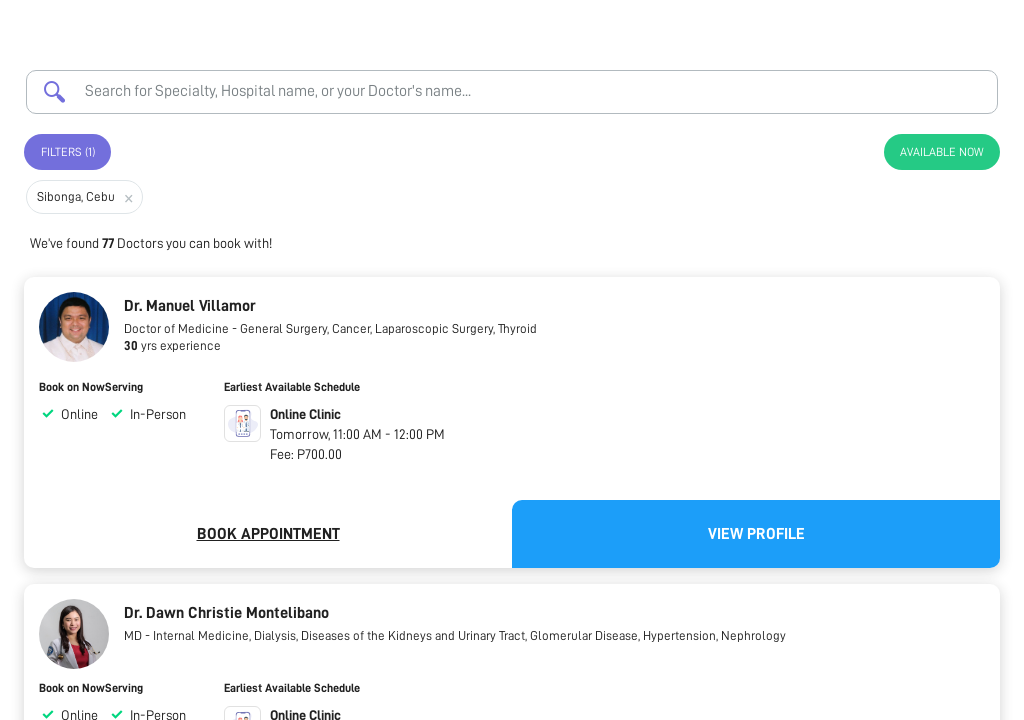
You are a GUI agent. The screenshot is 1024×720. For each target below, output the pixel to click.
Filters (68, 152)
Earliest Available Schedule (292, 387)
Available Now (942, 152)
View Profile (756, 534)
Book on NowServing (91, 387)
